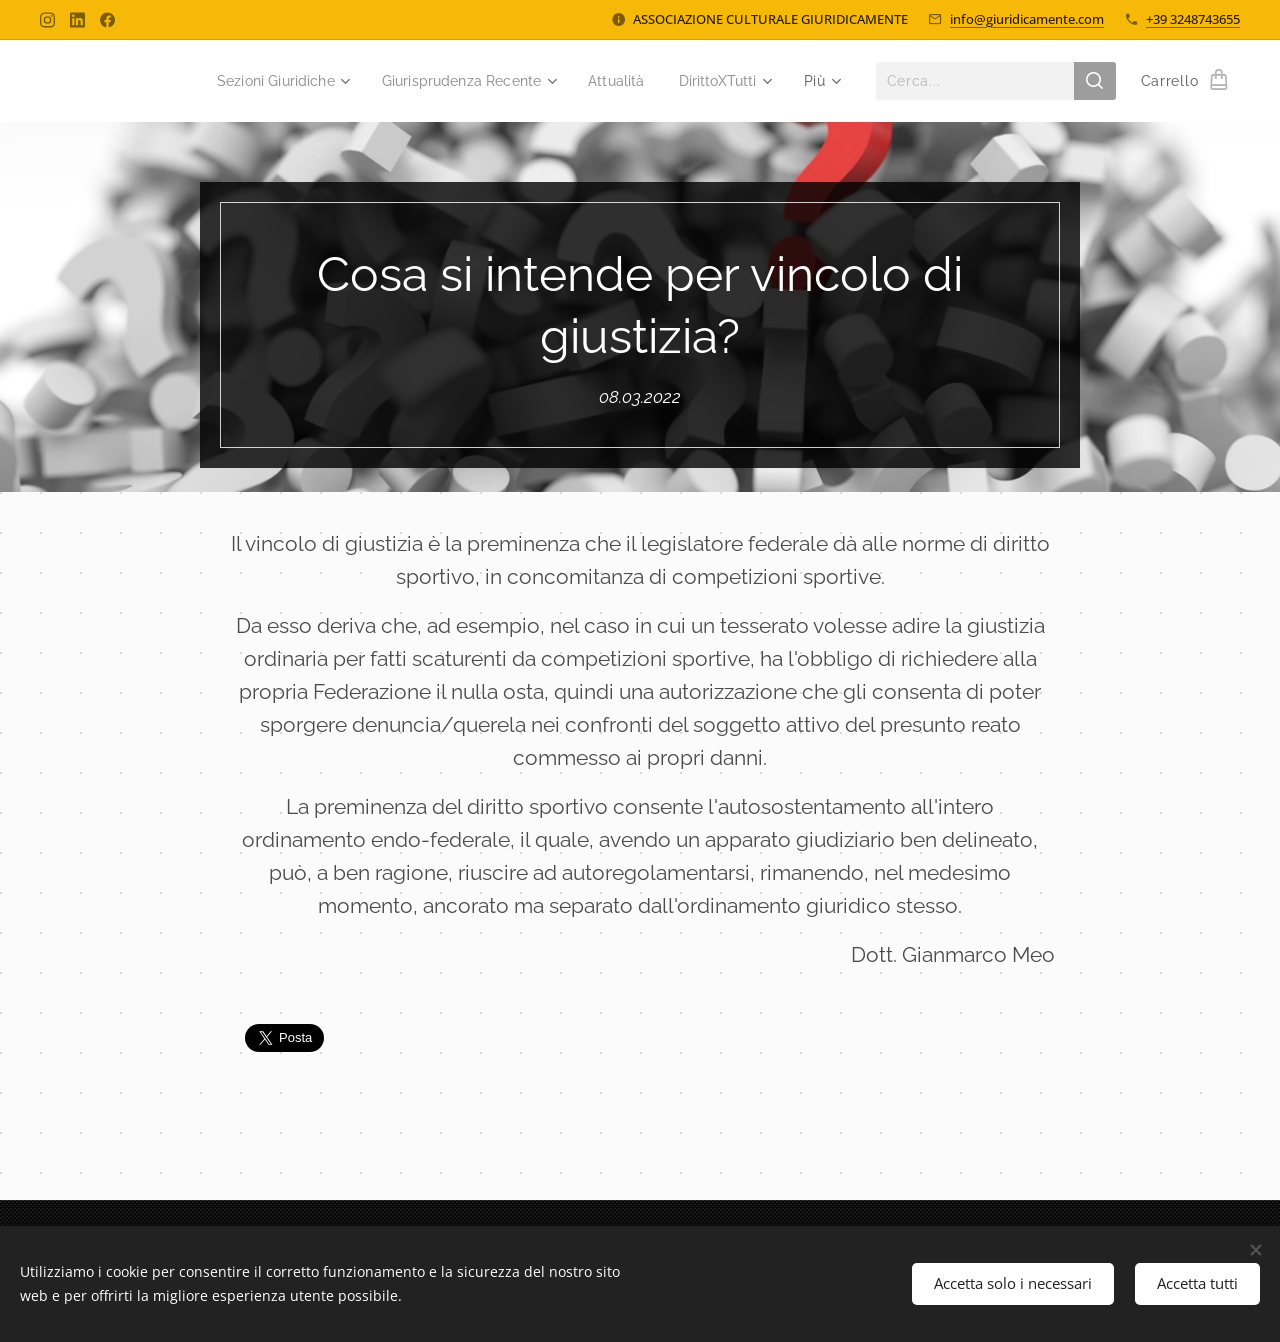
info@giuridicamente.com (1027, 19)
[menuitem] (253, 81)
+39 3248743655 (1193, 19)
